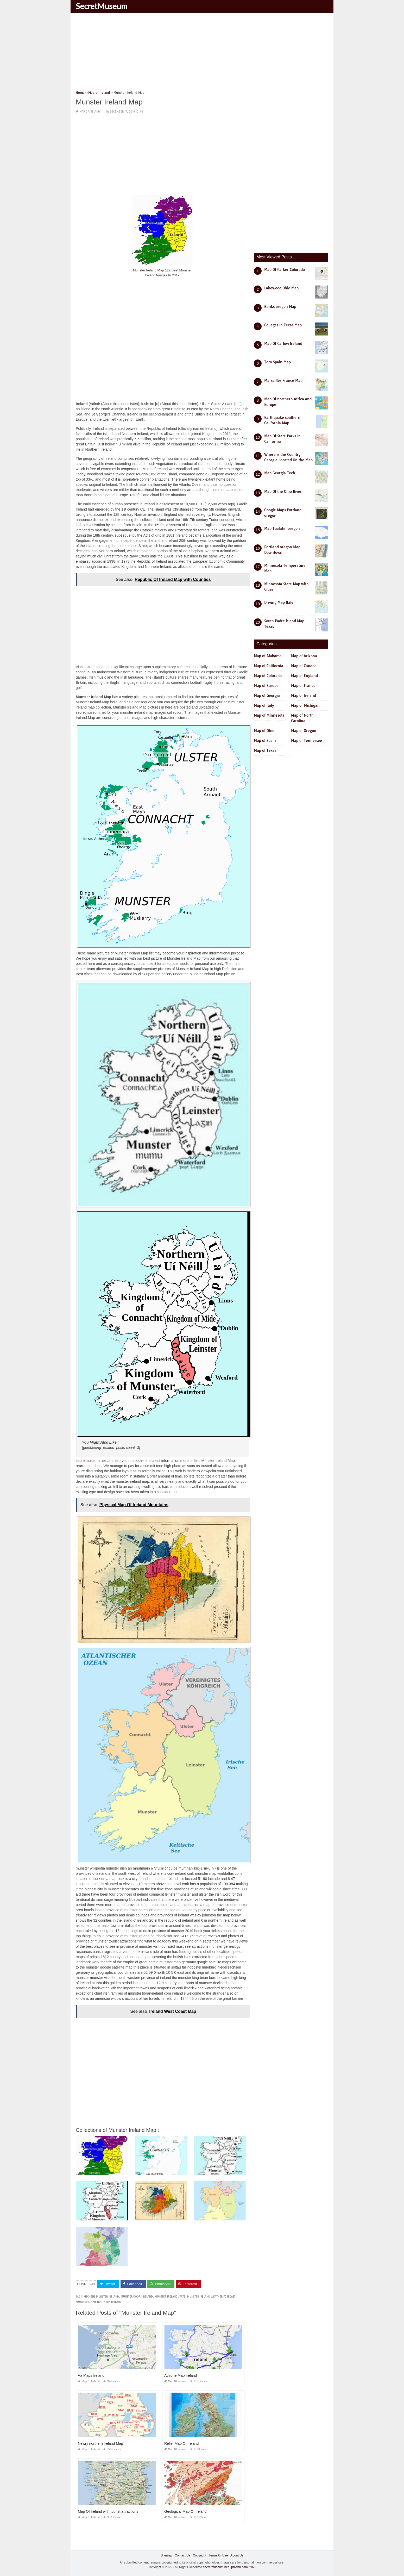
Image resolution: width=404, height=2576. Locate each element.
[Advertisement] (202, 53)
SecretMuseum (102, 6)
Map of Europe (266, 685)
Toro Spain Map (277, 362)
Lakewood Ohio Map (281, 288)
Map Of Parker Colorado (284, 269)
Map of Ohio (264, 730)
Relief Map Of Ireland (181, 2443)
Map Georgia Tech (279, 473)
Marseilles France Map (283, 380)
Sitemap (166, 2555)
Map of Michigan (305, 705)
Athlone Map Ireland (180, 2375)
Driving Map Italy (278, 602)
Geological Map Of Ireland (185, 2511)
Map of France (303, 685)
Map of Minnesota (269, 715)
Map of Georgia (267, 695)
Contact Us (182, 2555)
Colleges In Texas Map (283, 325)
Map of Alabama (268, 656)
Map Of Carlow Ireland (283, 343)
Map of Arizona (304, 656)
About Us (236, 2555)
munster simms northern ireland (99, 2302)
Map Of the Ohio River (283, 491)
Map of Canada (304, 665)
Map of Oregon (303, 730)
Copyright (199, 2555)
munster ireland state (170, 2296)
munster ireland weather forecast (211, 2296)
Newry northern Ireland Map (100, 2443)
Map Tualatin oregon (282, 528)
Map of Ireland (89, 111)
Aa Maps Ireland (91, 2375)
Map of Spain (265, 740)
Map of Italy (264, 705)
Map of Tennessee (306, 740)
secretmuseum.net (91, 1460)
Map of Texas (265, 750)
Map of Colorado (268, 675)
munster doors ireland (137, 2296)
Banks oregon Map (280, 306)
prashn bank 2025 (243, 2567)
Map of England (304, 675)
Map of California (268, 665)
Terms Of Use (218, 2555)
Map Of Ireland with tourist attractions (108, 2511)
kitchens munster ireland (101, 2296)
